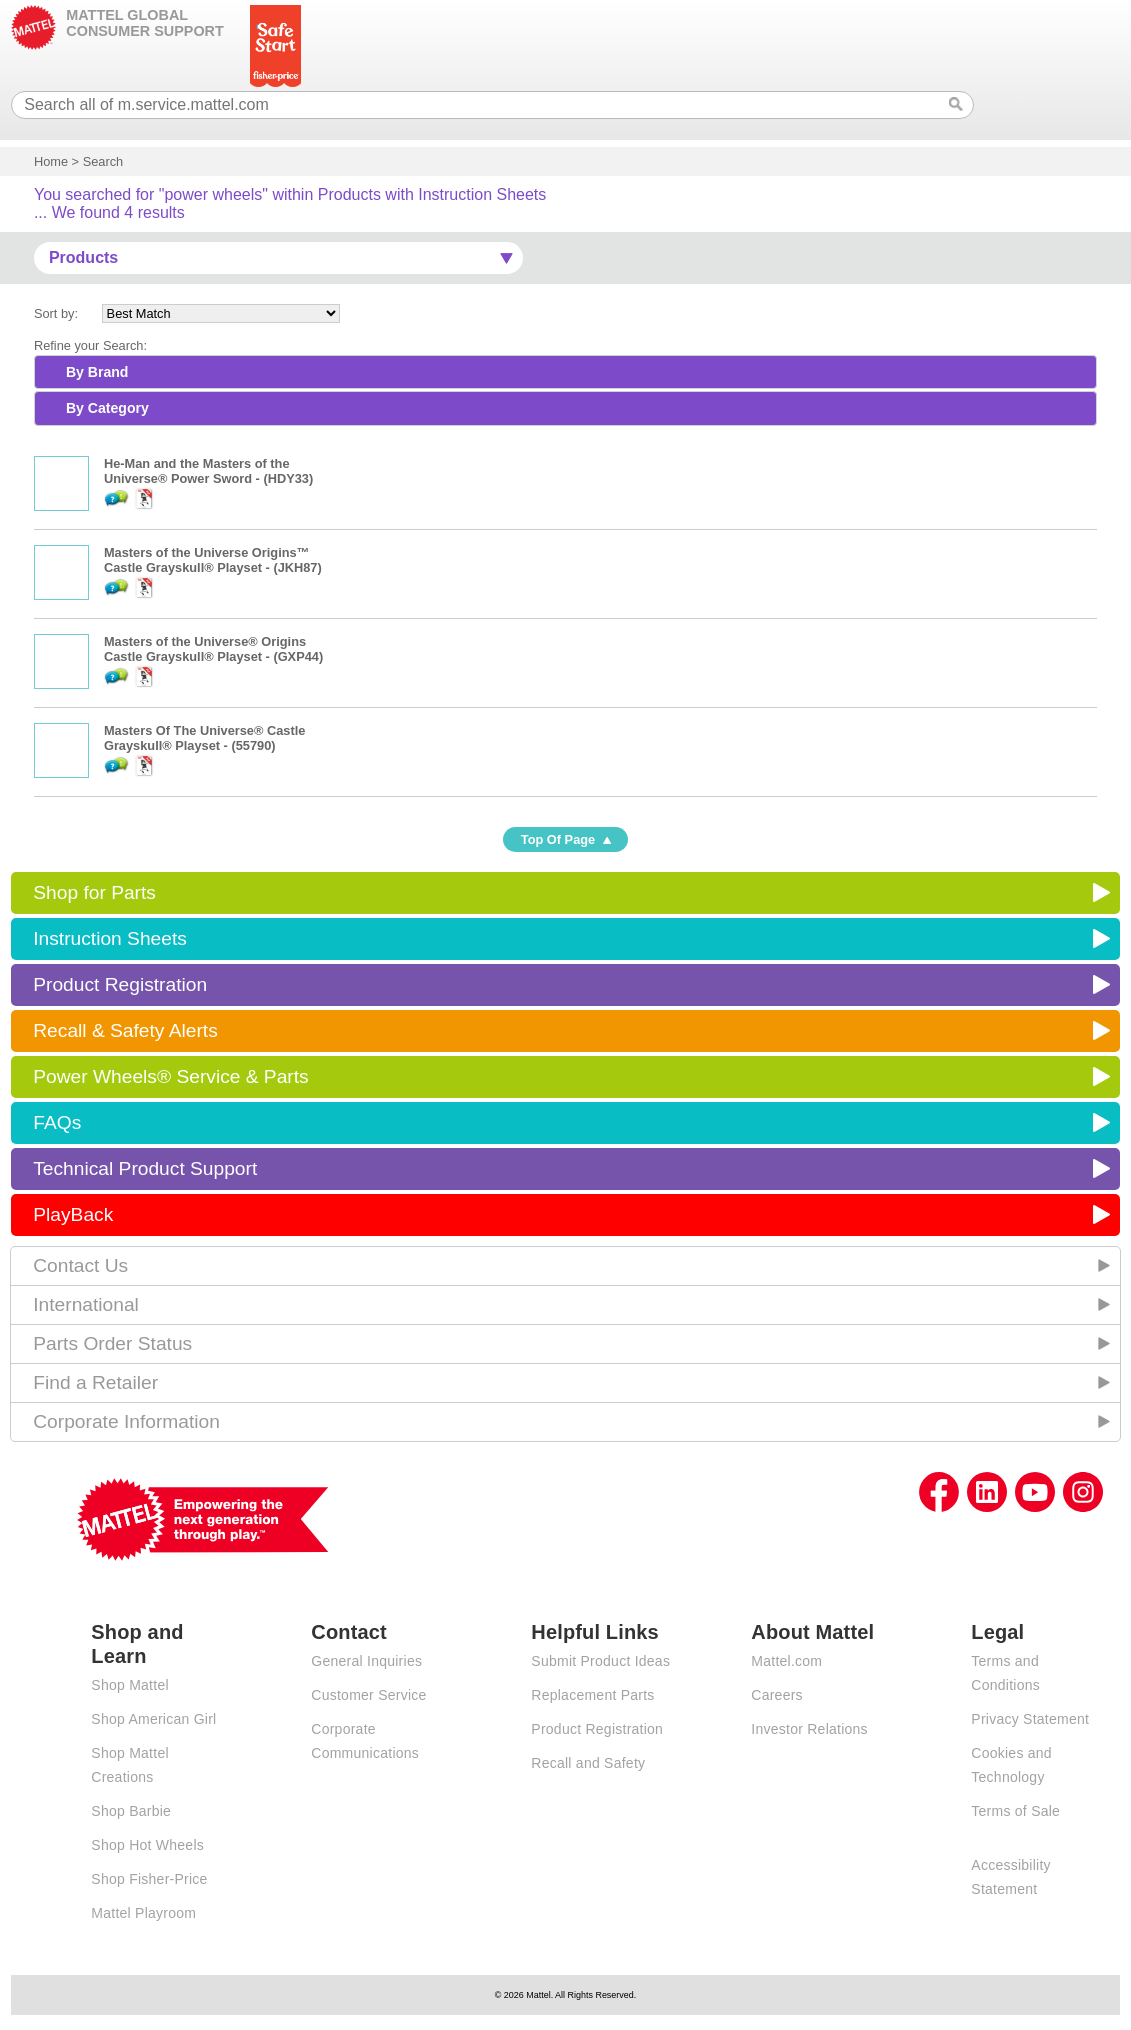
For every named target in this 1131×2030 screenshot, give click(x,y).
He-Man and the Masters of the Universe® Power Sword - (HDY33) (208, 471)
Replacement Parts (592, 1695)
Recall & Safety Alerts (125, 1030)
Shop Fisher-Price (149, 1879)
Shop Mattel (129, 1685)
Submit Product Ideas (600, 1661)
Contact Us (80, 1265)
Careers (777, 1695)
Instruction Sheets (110, 938)
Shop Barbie (131, 1811)
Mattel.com (786, 1661)
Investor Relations (809, 1729)
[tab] (565, 372)
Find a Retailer (95, 1382)
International (86, 1304)
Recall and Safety (588, 1763)
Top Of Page (558, 839)
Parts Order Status (112, 1343)
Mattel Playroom (143, 1913)
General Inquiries (366, 1661)
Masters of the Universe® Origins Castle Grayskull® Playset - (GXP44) (213, 649)
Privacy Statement (1030, 1719)
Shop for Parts (94, 892)
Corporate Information (126, 1421)
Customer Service (368, 1695)
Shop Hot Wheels (147, 1845)
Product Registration (120, 984)
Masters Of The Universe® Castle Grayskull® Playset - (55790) (204, 738)
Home (51, 161)
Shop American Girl (153, 1719)
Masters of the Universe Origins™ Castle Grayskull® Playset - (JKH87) (213, 560)
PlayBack (73, 1214)
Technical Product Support (145, 1168)
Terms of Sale (1015, 1811)
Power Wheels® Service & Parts (170, 1076)
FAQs (57, 1122)
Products (83, 257)
